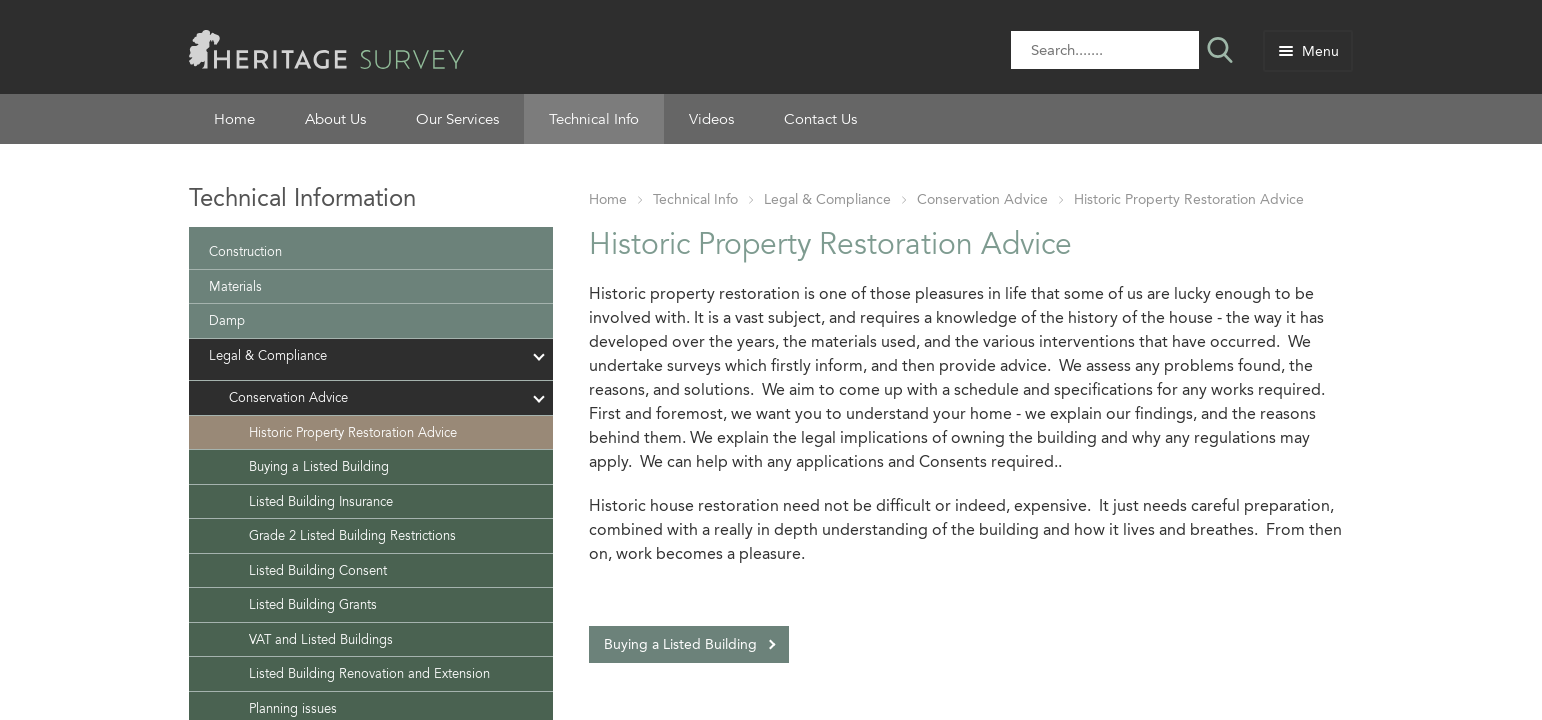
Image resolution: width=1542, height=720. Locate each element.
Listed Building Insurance (321, 501)
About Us (335, 119)
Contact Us (820, 119)
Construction (245, 251)
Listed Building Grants (313, 604)
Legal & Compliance (827, 199)
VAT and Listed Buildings (321, 639)
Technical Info (594, 119)
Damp (227, 320)
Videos (711, 119)
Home (234, 119)
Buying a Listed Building (680, 644)
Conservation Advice (982, 199)
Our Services (457, 119)
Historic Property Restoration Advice (1189, 199)
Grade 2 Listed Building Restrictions (352, 535)
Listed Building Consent (318, 570)
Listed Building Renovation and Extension (369, 673)
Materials (235, 286)
